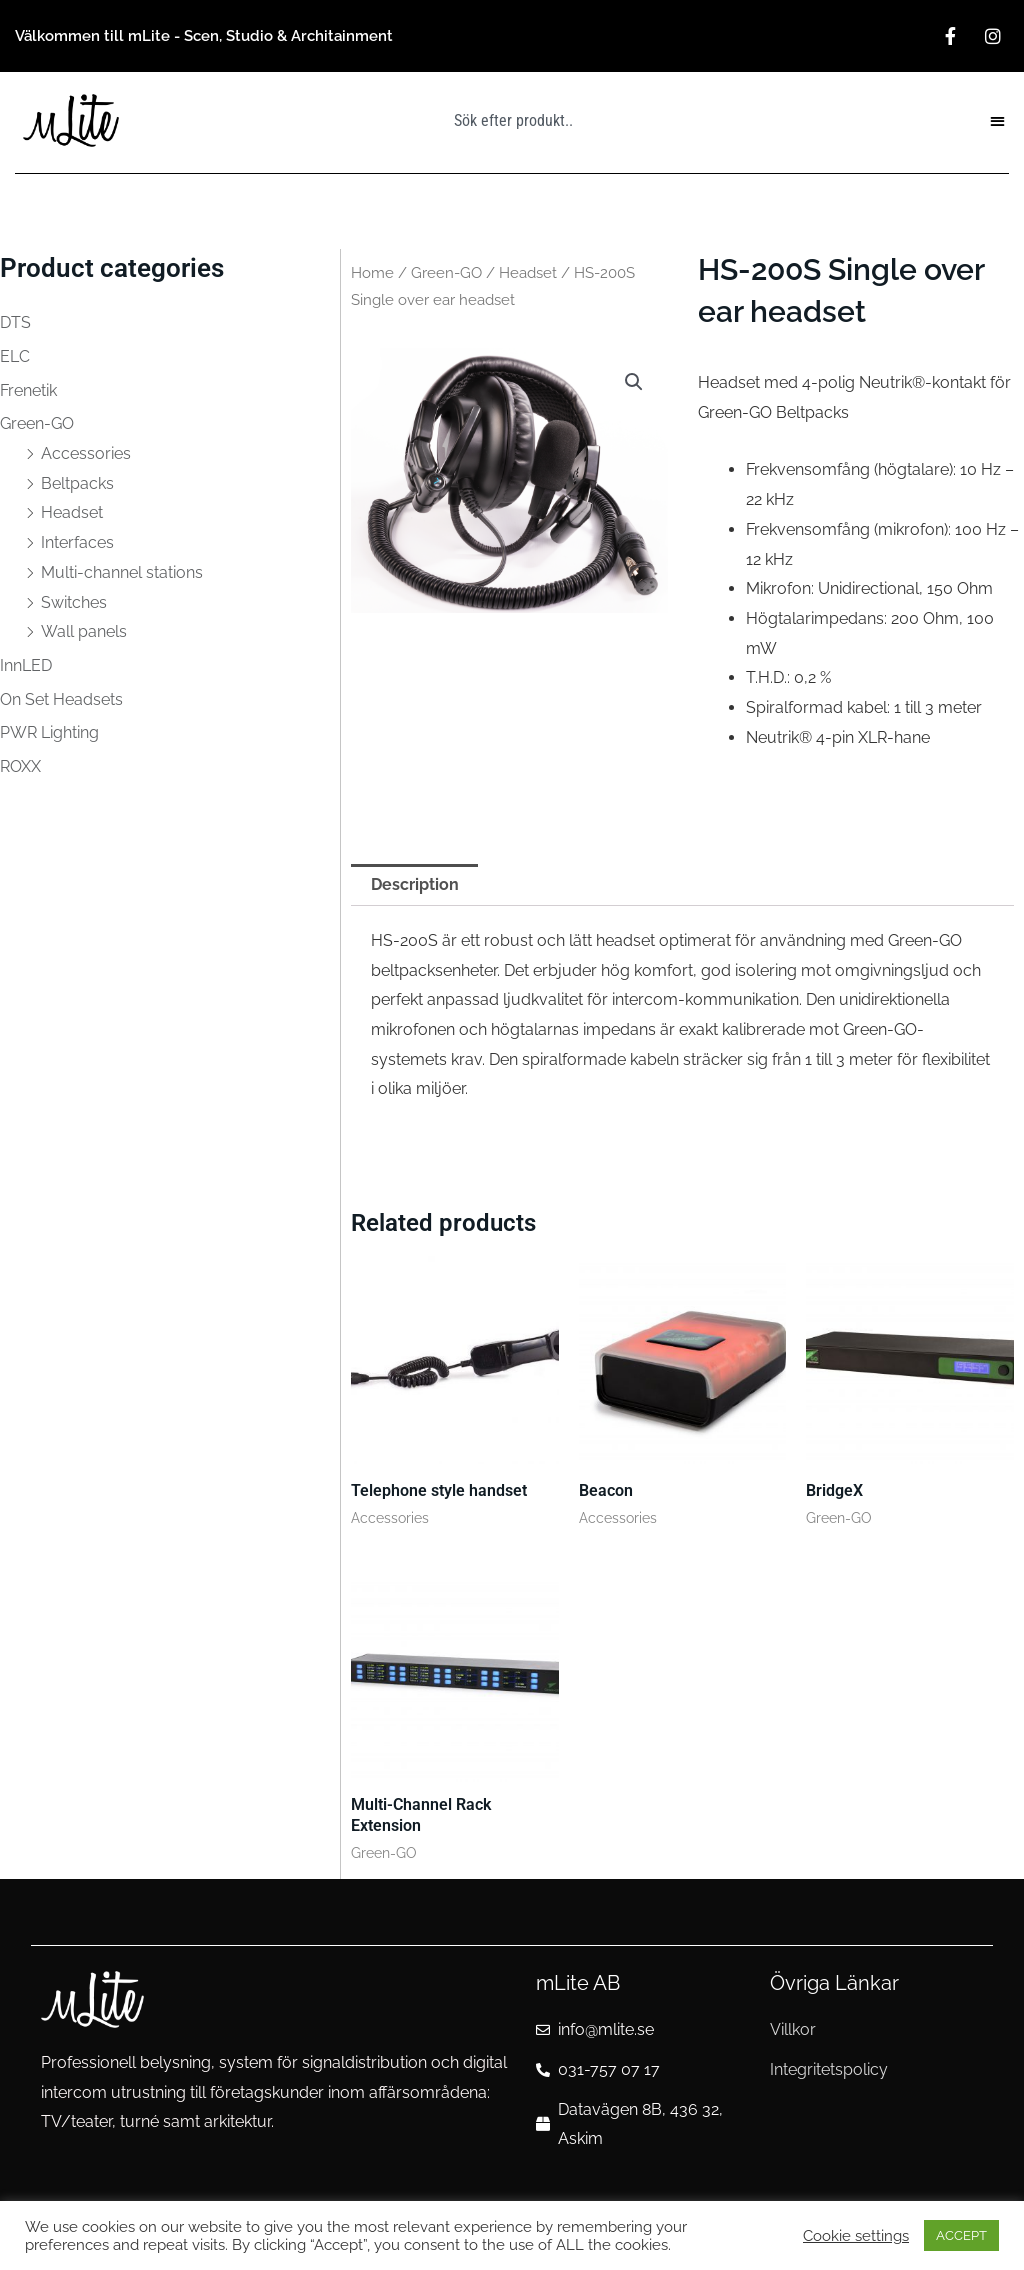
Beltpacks (77, 483)
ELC (15, 356)
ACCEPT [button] (961, 2235)
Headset (72, 512)
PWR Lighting (49, 732)
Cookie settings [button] (856, 2235)
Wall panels (84, 631)
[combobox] (557, 120)
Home (372, 272)
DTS (15, 322)
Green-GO (37, 423)
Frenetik (28, 390)
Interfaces (77, 542)
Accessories (86, 453)
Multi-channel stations (122, 572)
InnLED (26, 665)
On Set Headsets (61, 699)
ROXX (20, 766)
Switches (74, 602)
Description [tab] (415, 884)
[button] (998, 120)
